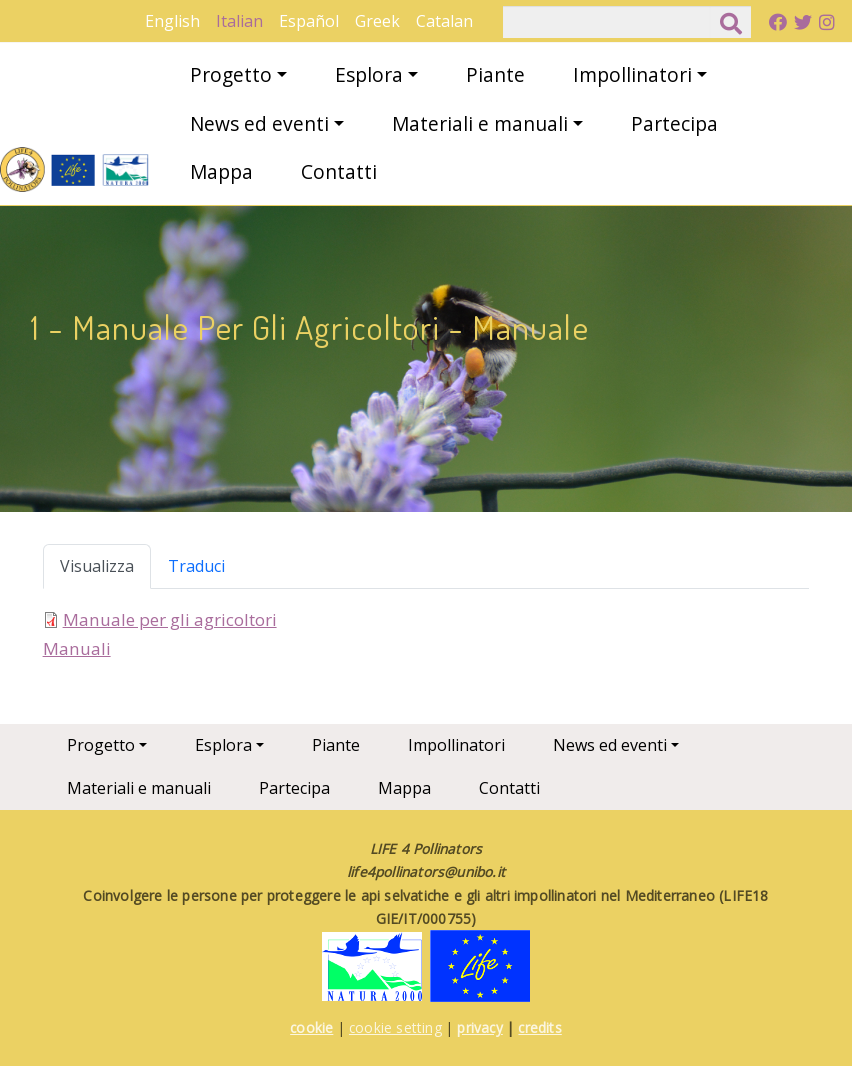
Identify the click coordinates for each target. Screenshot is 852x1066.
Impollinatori (632, 74)
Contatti (339, 171)
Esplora (369, 74)
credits (539, 1027)
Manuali (77, 648)
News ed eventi (259, 123)
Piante (495, 74)
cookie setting (395, 1027)
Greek (377, 21)
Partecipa (674, 123)
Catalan (444, 21)
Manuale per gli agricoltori (170, 619)
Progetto (231, 74)
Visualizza (97, 566)
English (172, 21)
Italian (239, 21)
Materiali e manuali (480, 123)
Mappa (221, 171)
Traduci (196, 566)
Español (309, 21)
